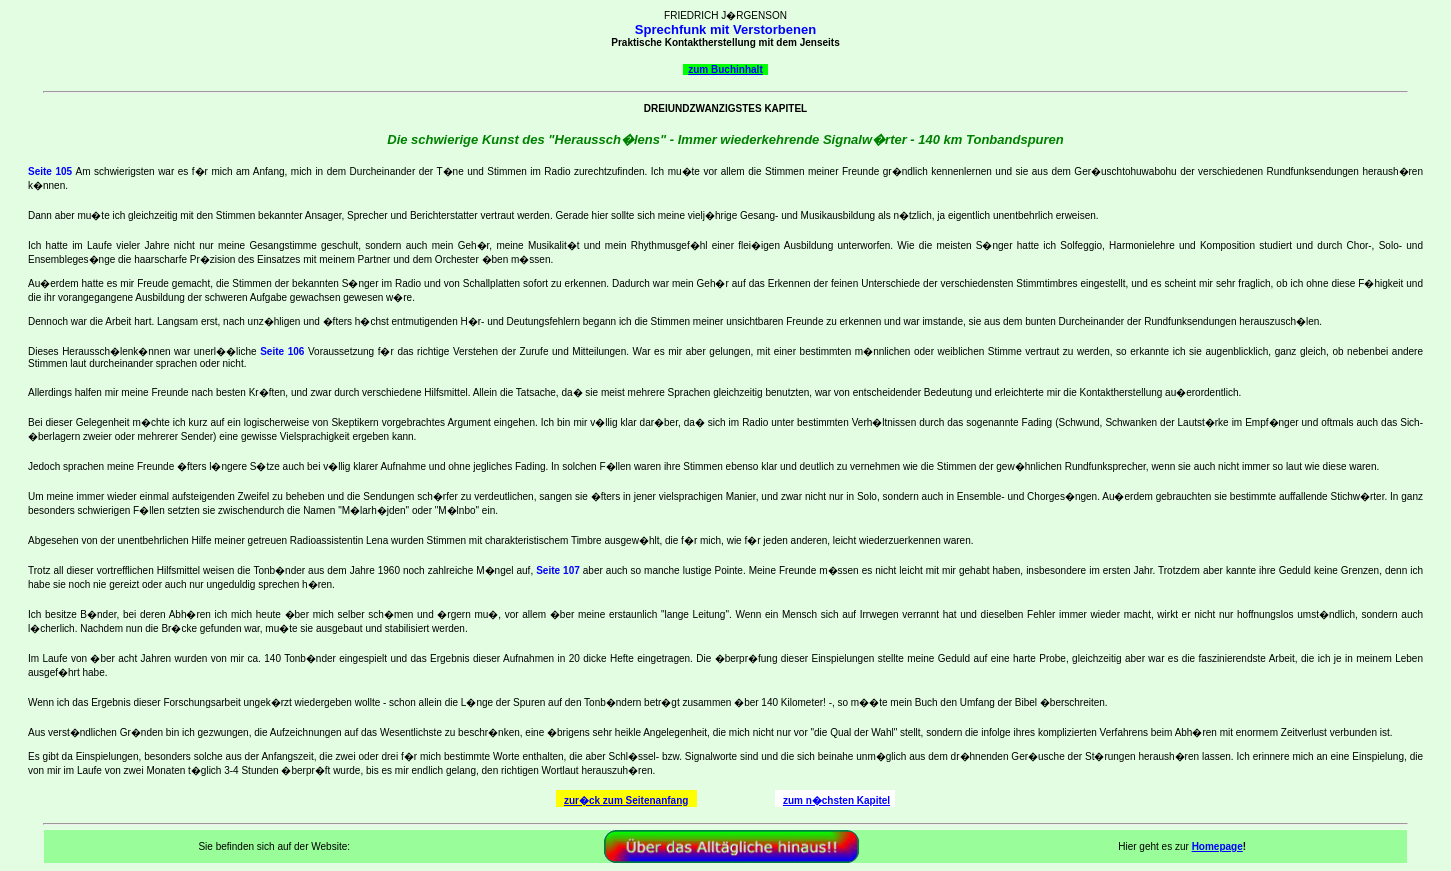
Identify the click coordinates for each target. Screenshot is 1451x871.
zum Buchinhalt (725, 69)
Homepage (1217, 846)
